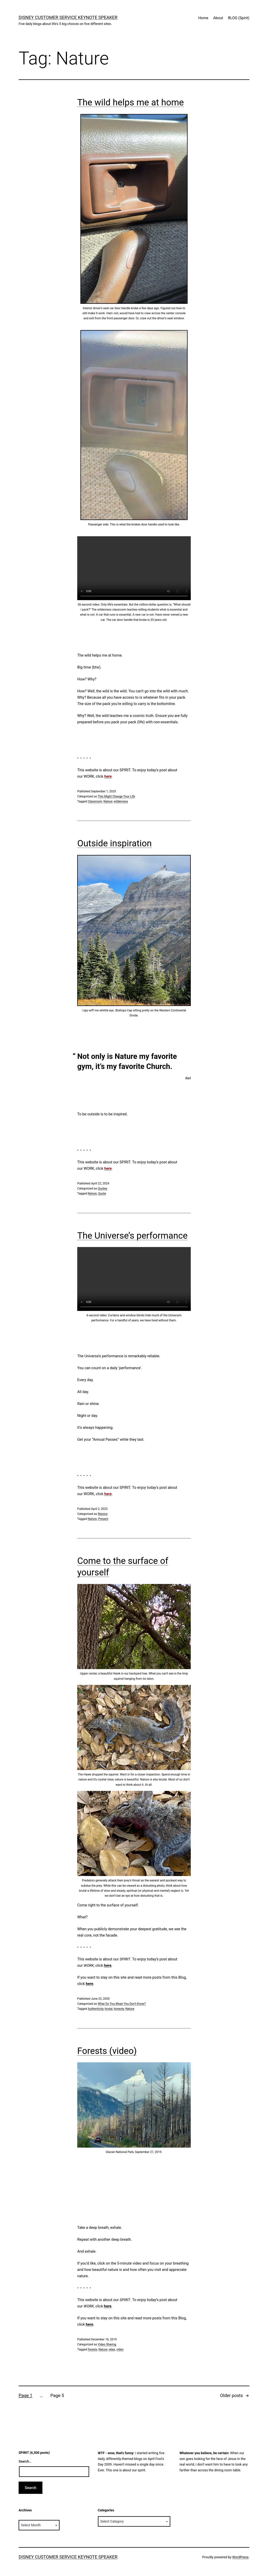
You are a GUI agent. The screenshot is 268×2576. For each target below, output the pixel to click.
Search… (25, 2461)
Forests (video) (107, 2051)
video (120, 2349)
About (218, 18)
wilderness (121, 801)
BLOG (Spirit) (238, 18)
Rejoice (102, 1514)
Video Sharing (107, 2344)
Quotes (102, 1188)
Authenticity (95, 2009)
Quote (102, 1193)
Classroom (95, 801)
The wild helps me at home (130, 102)
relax (112, 2349)
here (107, 1965)
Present (103, 1519)
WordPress (240, 2557)
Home (203, 18)
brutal (108, 2009)
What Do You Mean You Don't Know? (122, 2003)
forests (92, 2349)
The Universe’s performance (132, 1235)
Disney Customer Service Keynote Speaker (68, 17)
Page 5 (57, 2395)
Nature (107, 801)
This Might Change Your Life (116, 796)
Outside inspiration (114, 843)
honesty (119, 2009)
